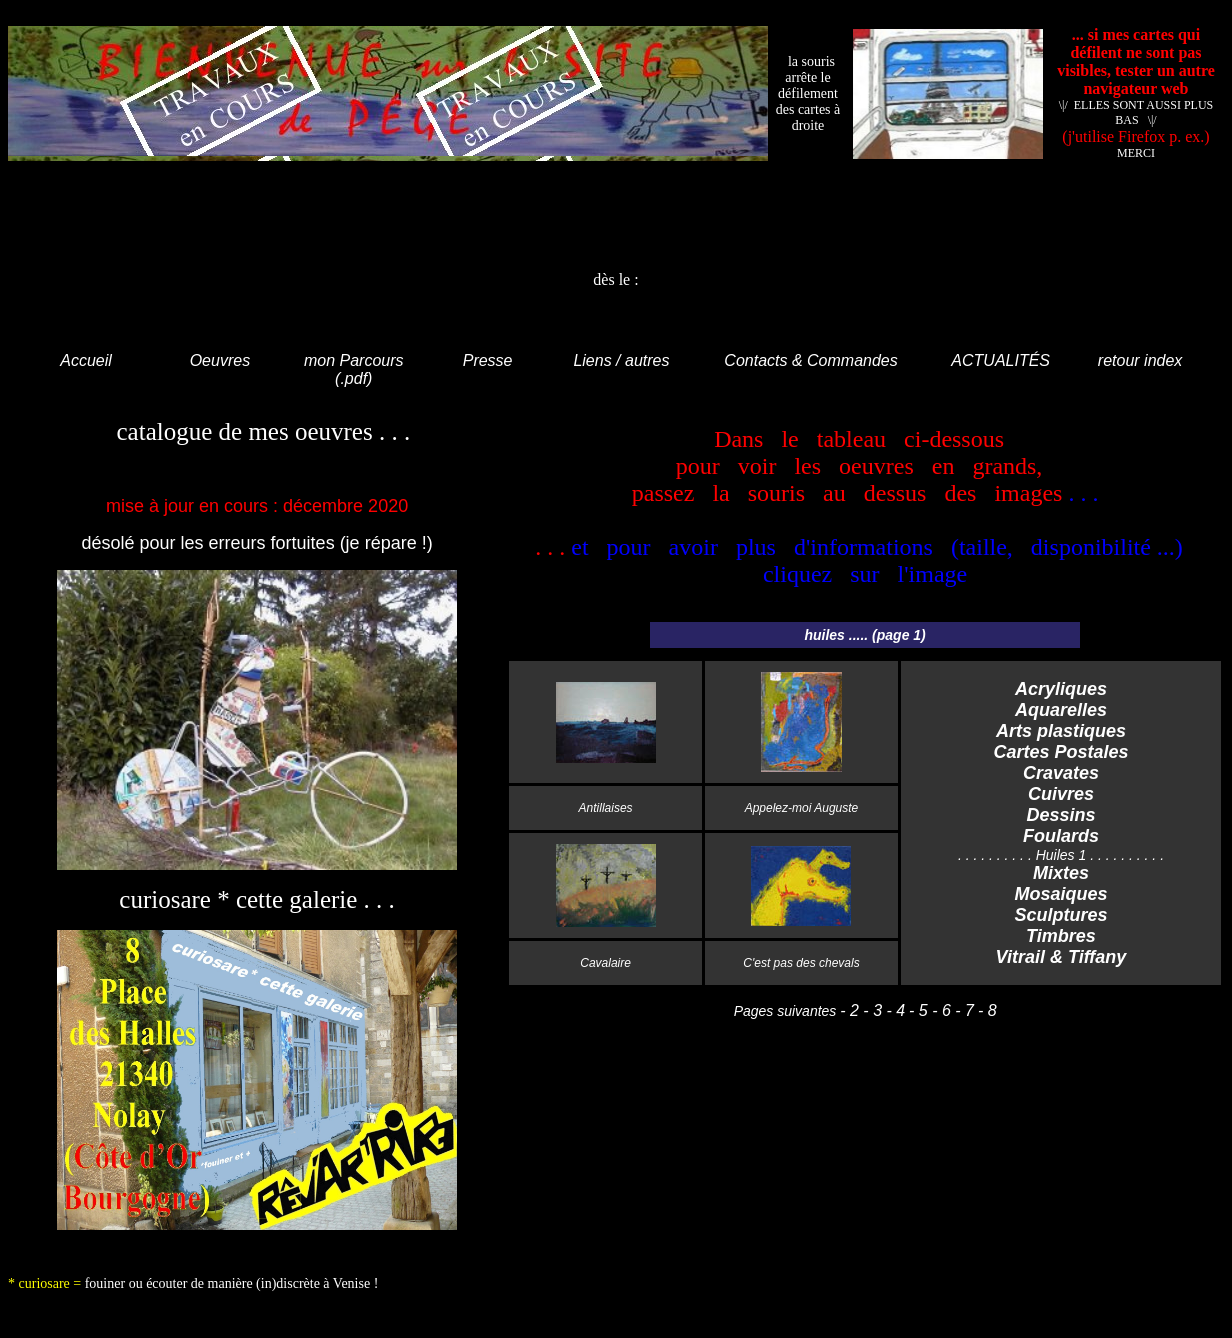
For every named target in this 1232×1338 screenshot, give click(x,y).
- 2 (849, 1010)
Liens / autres (621, 360)
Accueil (86, 360)
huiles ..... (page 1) (864, 635)
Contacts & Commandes (810, 360)
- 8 (987, 1010)
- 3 (870, 1010)
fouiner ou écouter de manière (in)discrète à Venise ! (232, 1283)
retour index (1140, 360)
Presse (488, 360)
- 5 (918, 1010)
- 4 (893, 1010)
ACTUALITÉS (1000, 360)
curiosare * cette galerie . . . (257, 899)
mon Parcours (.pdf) (354, 369)
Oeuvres (220, 360)
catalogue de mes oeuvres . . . (257, 431)
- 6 (939, 1010)
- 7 (962, 1010)
